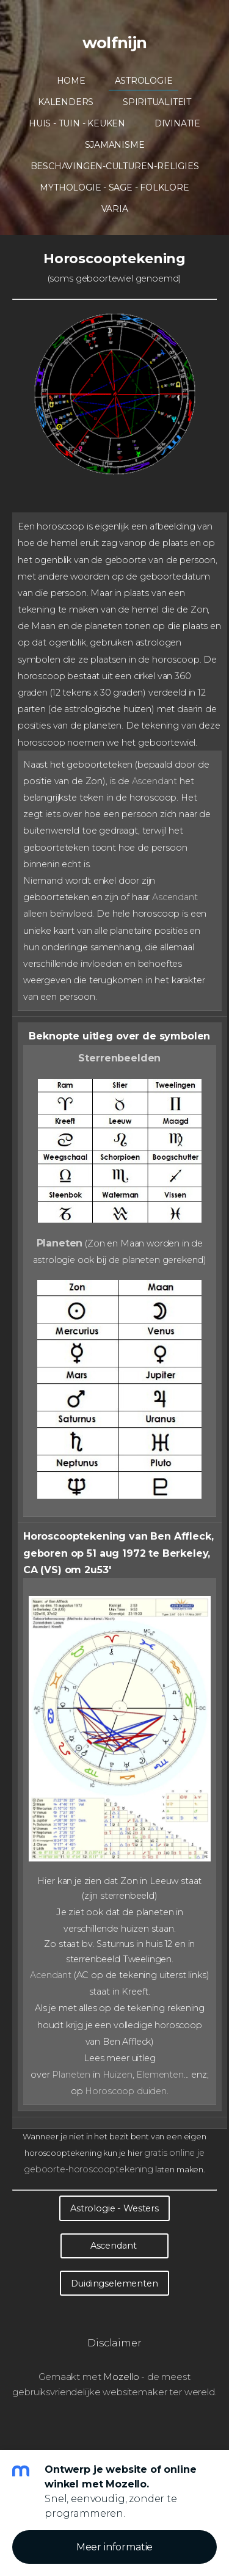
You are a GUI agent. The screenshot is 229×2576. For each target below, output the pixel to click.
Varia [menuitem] (114, 208)
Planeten (60, 1243)
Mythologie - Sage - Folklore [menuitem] (114, 187)
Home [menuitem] (71, 80)
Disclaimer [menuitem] (114, 2343)
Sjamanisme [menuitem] (115, 144)
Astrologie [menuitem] (144, 80)
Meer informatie (114, 2547)
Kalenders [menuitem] (65, 101)
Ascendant (155, 781)
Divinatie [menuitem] (177, 123)
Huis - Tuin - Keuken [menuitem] (77, 123)
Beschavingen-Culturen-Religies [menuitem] (115, 166)
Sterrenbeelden (119, 1058)
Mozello (121, 2376)
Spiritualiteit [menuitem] (157, 101)
